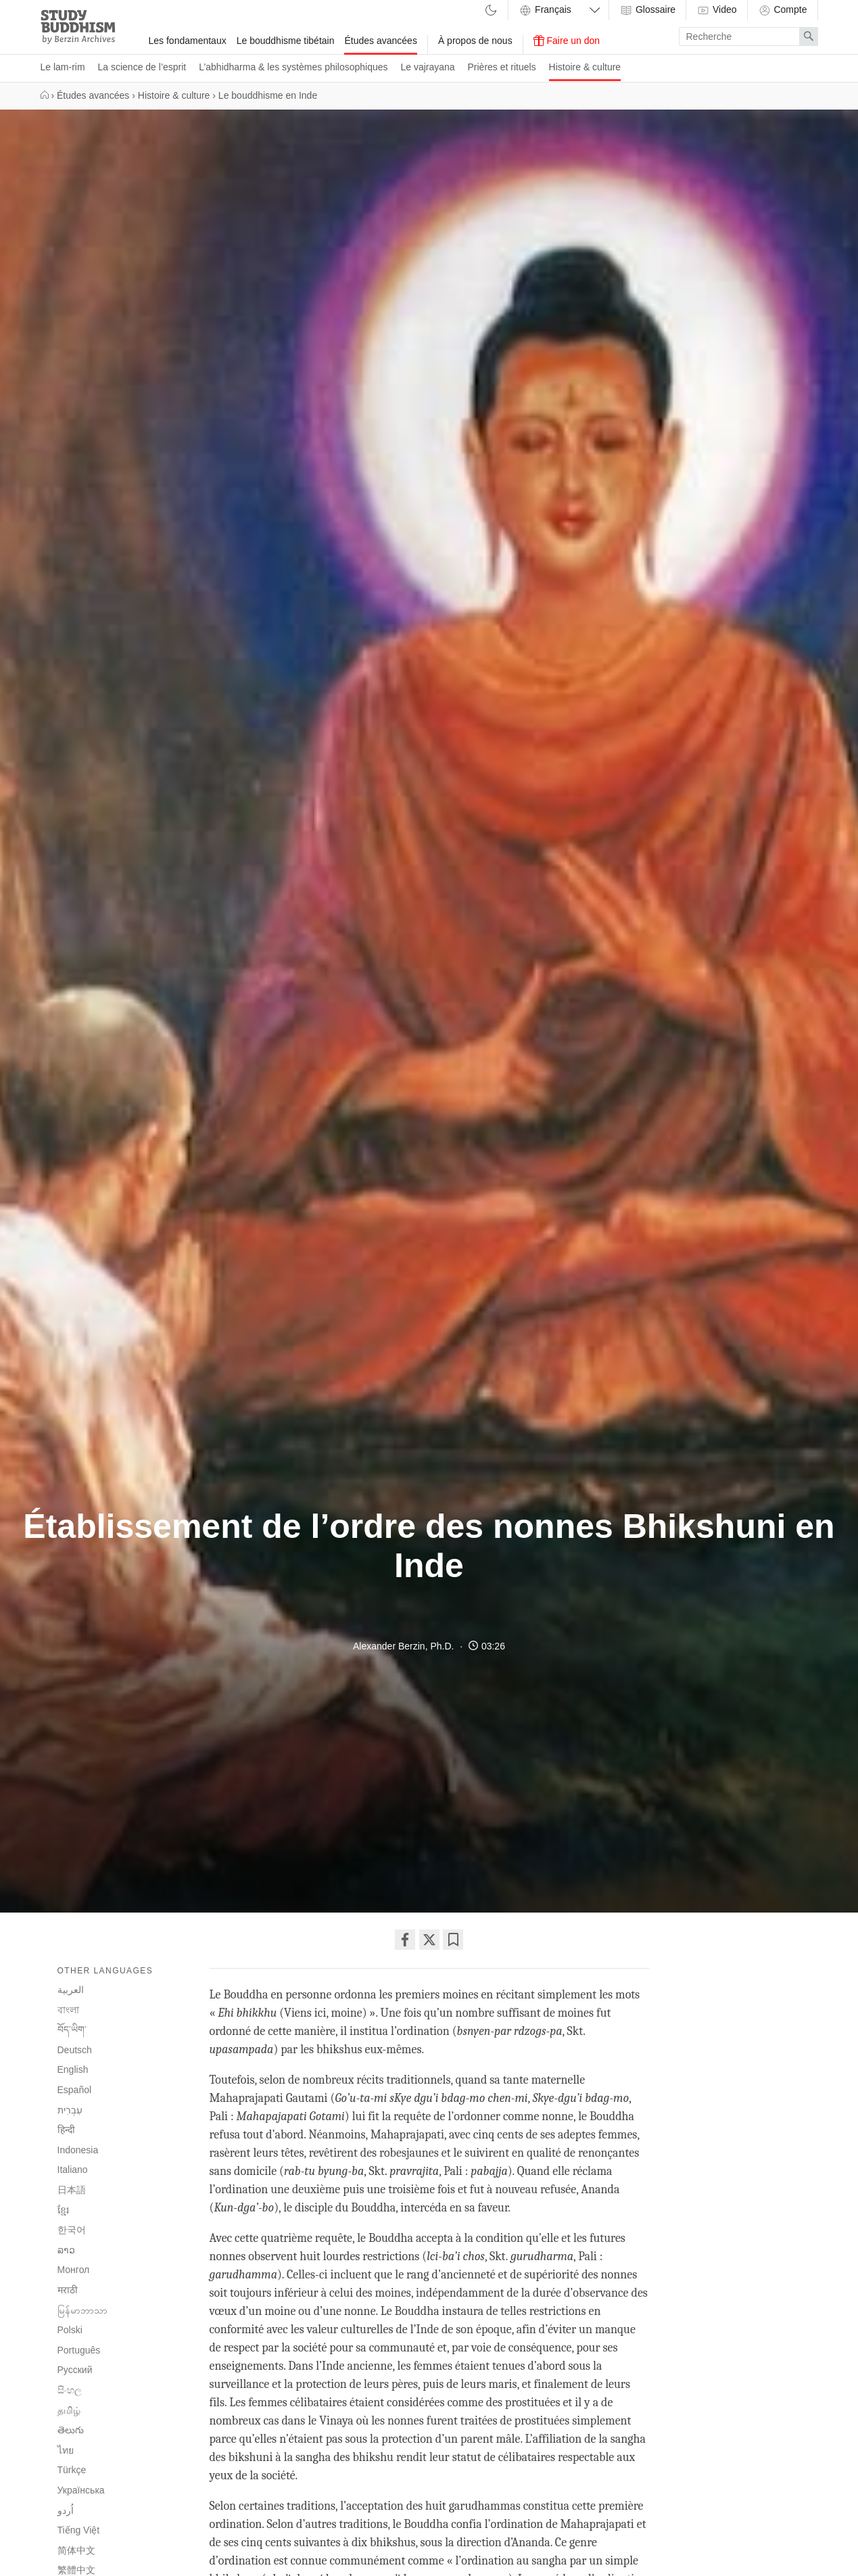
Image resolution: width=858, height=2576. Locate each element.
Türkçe (72, 2469)
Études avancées (380, 40)
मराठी (67, 2290)
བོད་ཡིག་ (72, 2029)
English (73, 2069)
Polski (69, 2329)
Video (716, 10)
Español (74, 2089)
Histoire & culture (585, 67)
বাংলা (68, 2010)
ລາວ (66, 2250)
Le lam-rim (63, 67)
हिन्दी (66, 2129)
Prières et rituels (502, 67)
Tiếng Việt (78, 2530)
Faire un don (566, 40)
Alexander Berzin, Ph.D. (403, 1646)
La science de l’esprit (142, 67)
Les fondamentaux (188, 40)
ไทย (65, 2450)
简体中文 (76, 2550)
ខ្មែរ (63, 2210)
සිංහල (69, 2390)
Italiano (72, 2169)
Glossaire (647, 10)
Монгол (73, 2269)
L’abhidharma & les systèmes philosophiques (293, 67)
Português (79, 2350)
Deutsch (74, 2049)
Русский (75, 2369)
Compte (782, 10)
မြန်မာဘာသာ (82, 2310)
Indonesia (78, 2150)
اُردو (65, 2511)
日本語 (71, 2189)
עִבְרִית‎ (69, 2110)
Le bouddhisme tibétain (286, 40)
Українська (81, 2490)
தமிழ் (68, 2410)
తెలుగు (70, 2430)
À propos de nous (475, 40)
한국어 (71, 2229)
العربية (70, 1989)
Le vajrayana (427, 67)
